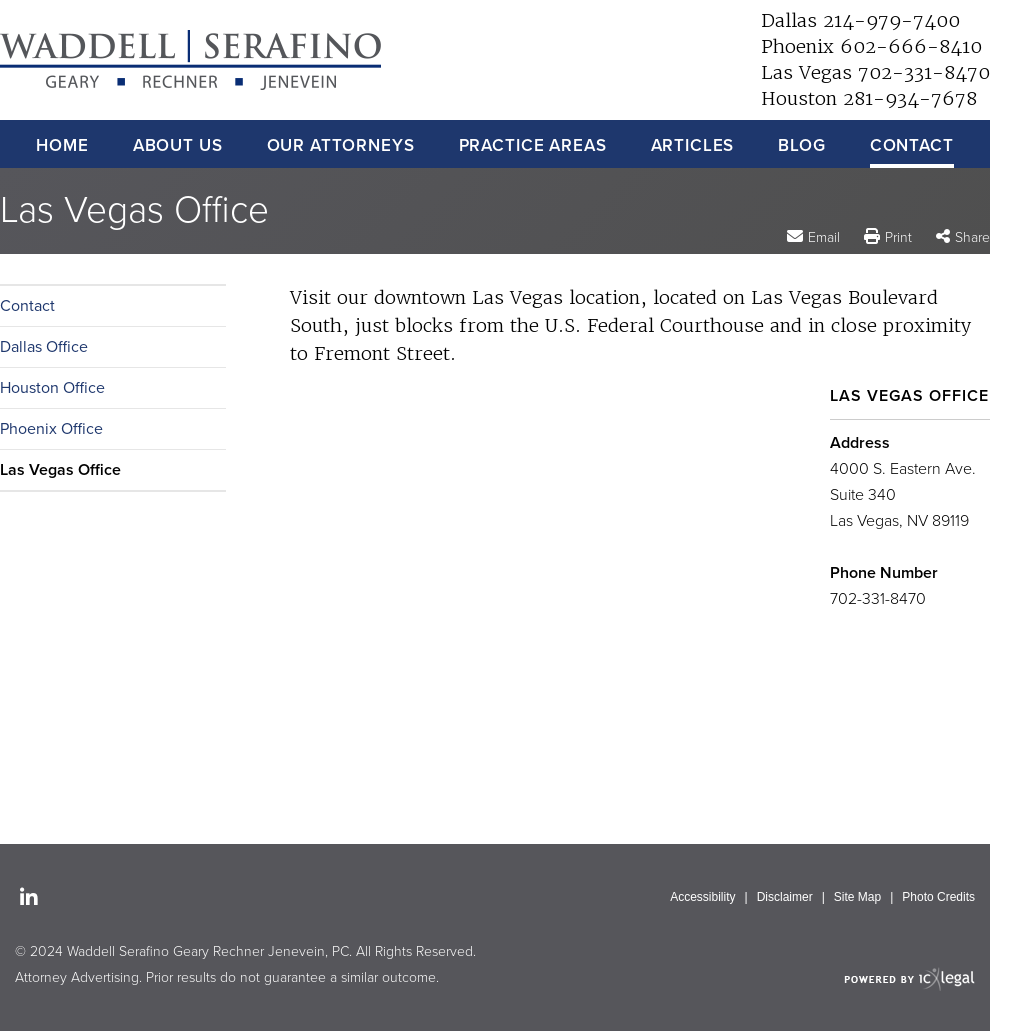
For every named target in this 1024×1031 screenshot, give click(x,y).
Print (898, 237)
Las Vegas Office (60, 470)
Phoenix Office (51, 429)
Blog (801, 145)
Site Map (857, 897)
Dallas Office (44, 347)
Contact (912, 145)
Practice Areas (533, 145)
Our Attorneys (341, 145)
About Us (178, 145)
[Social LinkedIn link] (29, 899)
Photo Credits (938, 897)
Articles (693, 145)
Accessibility (702, 897)
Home (62, 145)
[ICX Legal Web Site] (909, 978)
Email (824, 237)
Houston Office (52, 388)
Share (972, 237)
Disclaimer (785, 897)
